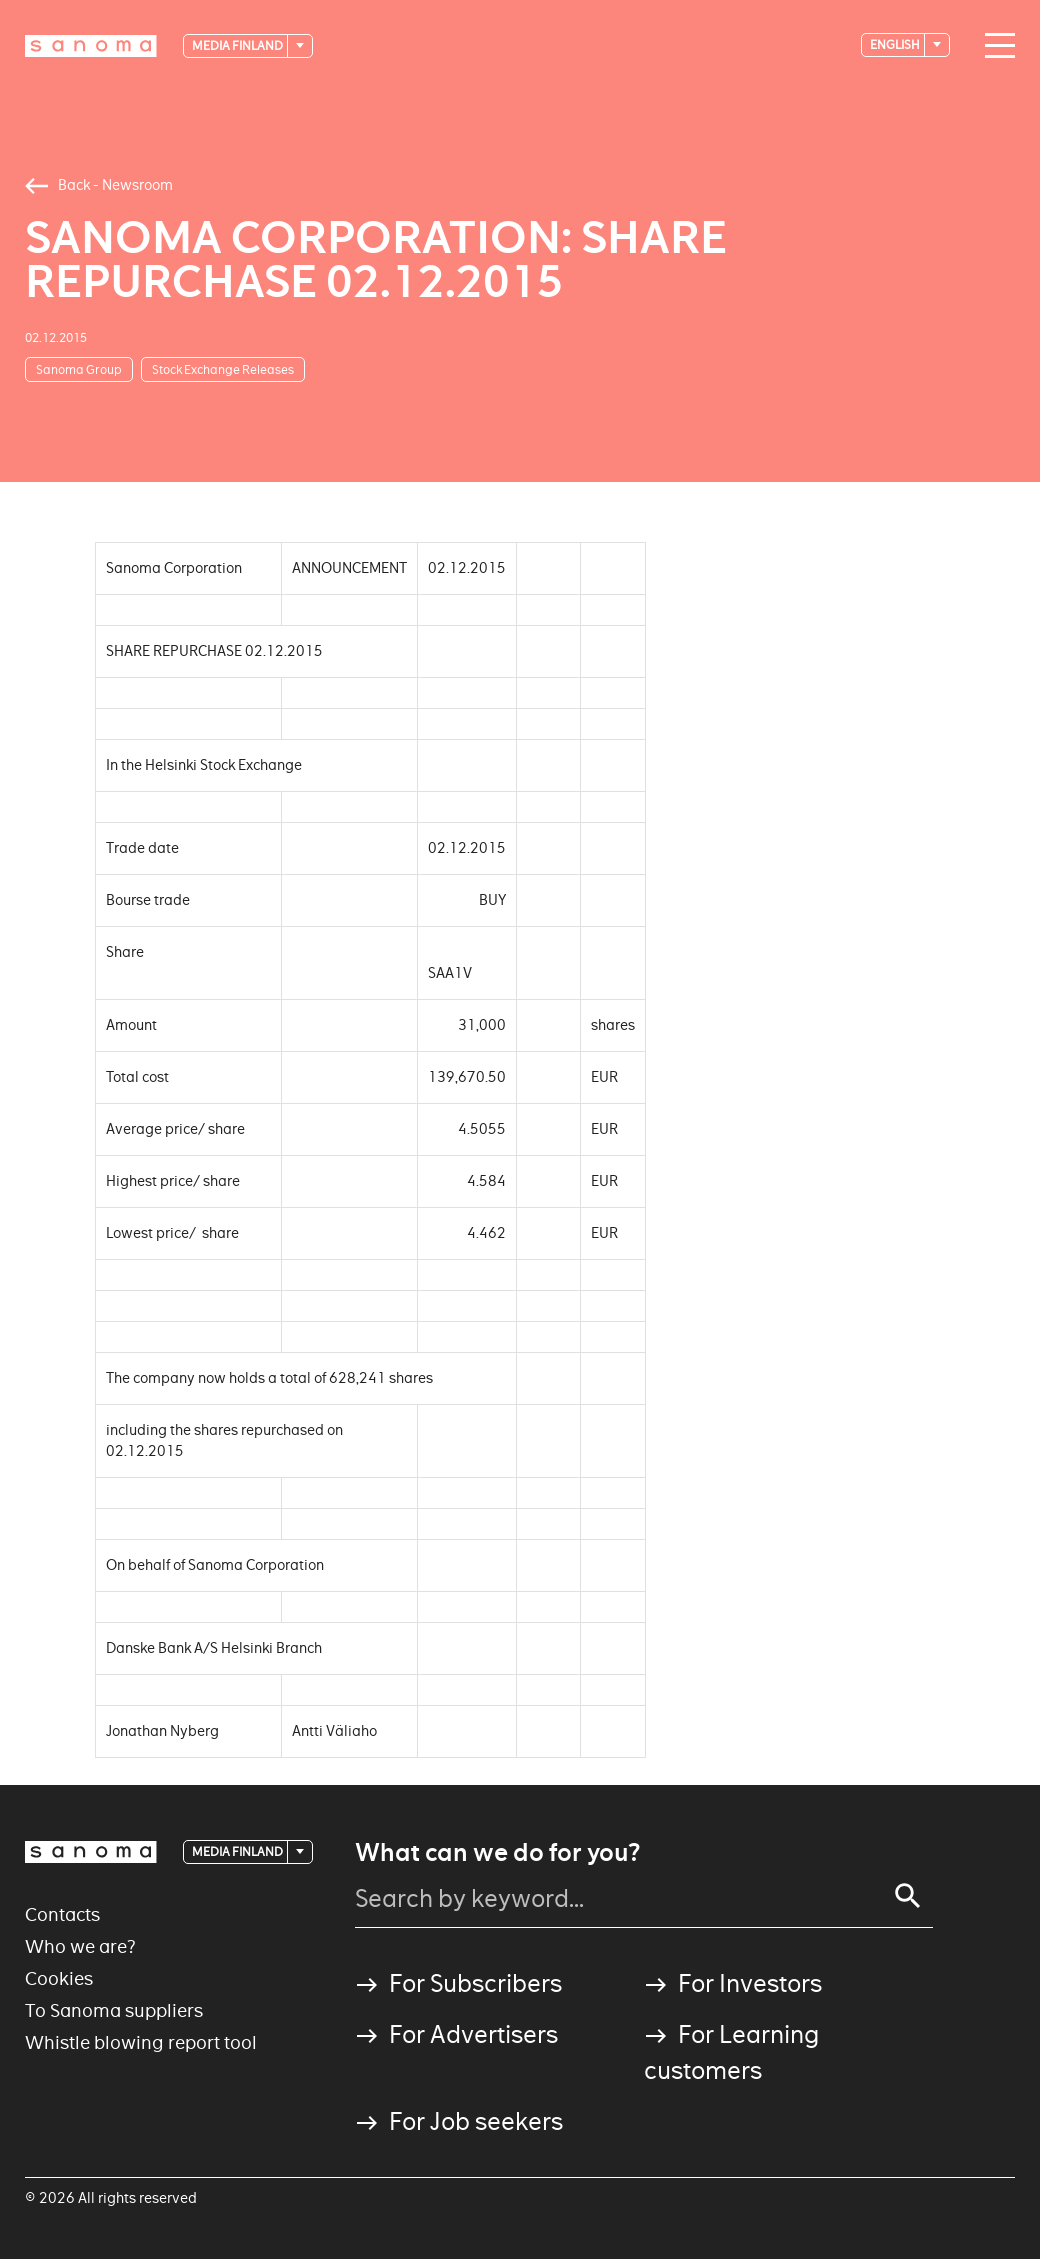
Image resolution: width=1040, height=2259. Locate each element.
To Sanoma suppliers (114, 2010)
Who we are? (80, 1946)
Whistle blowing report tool (141, 2042)
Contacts (62, 1914)
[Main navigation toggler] (995, 46)
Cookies (59, 1978)
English (896, 44)
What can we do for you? (497, 1853)
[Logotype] (91, 46)
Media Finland (238, 45)
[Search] (908, 1896)
